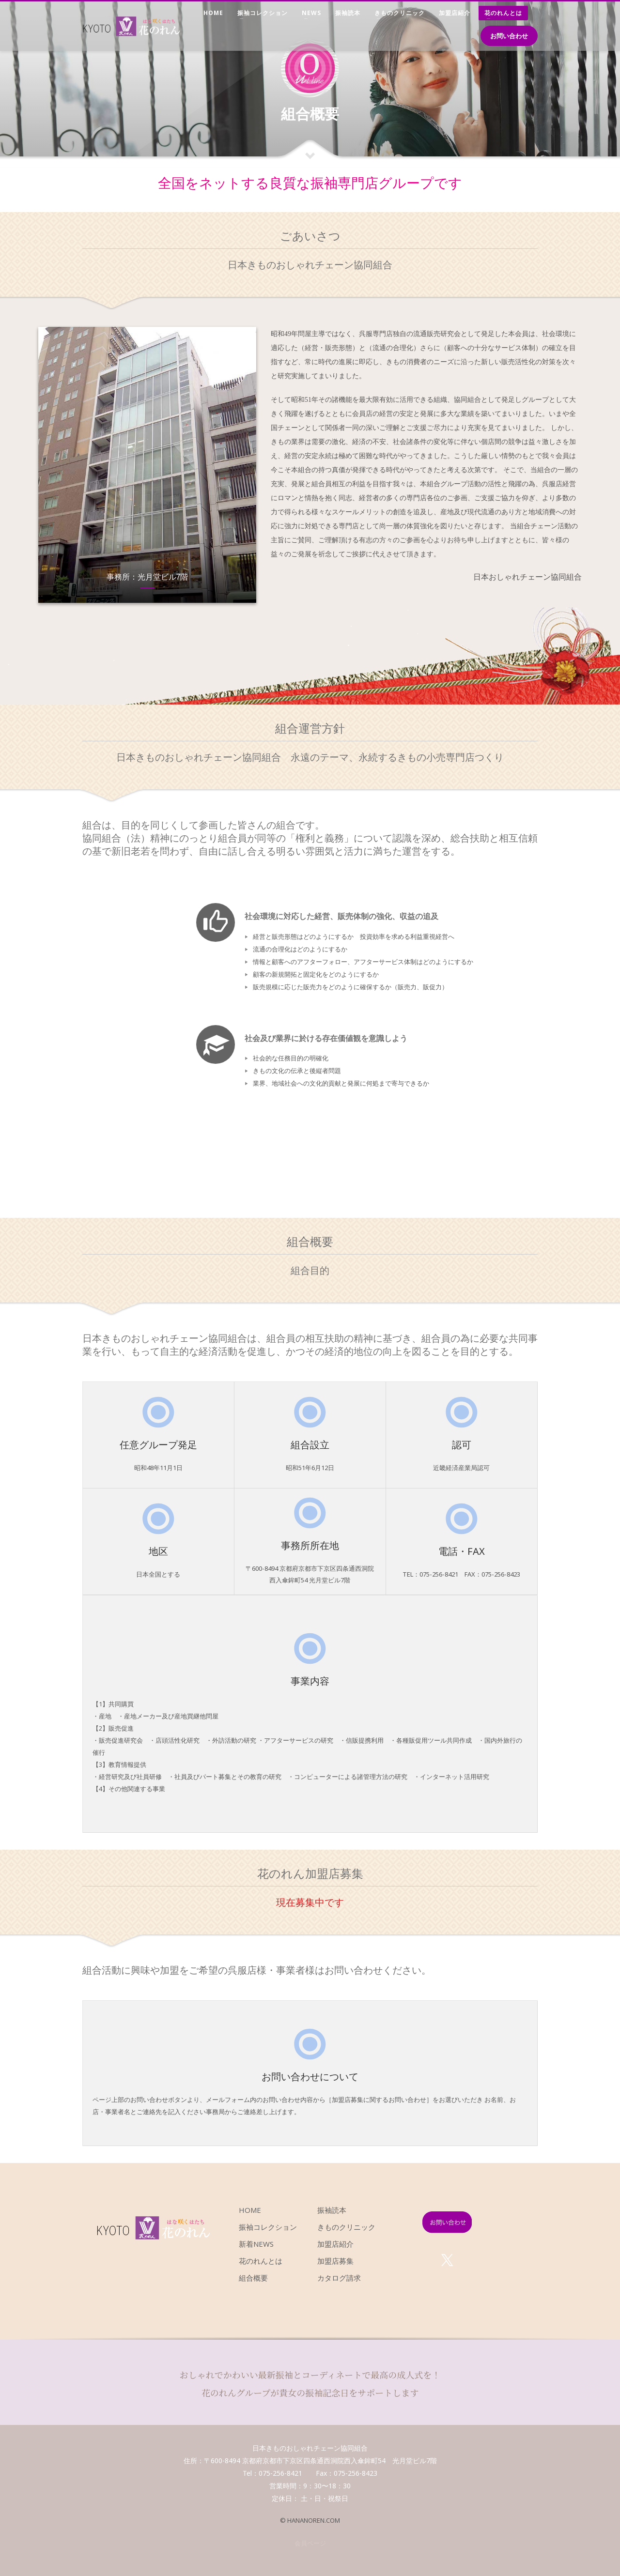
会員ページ (310, 2543)
